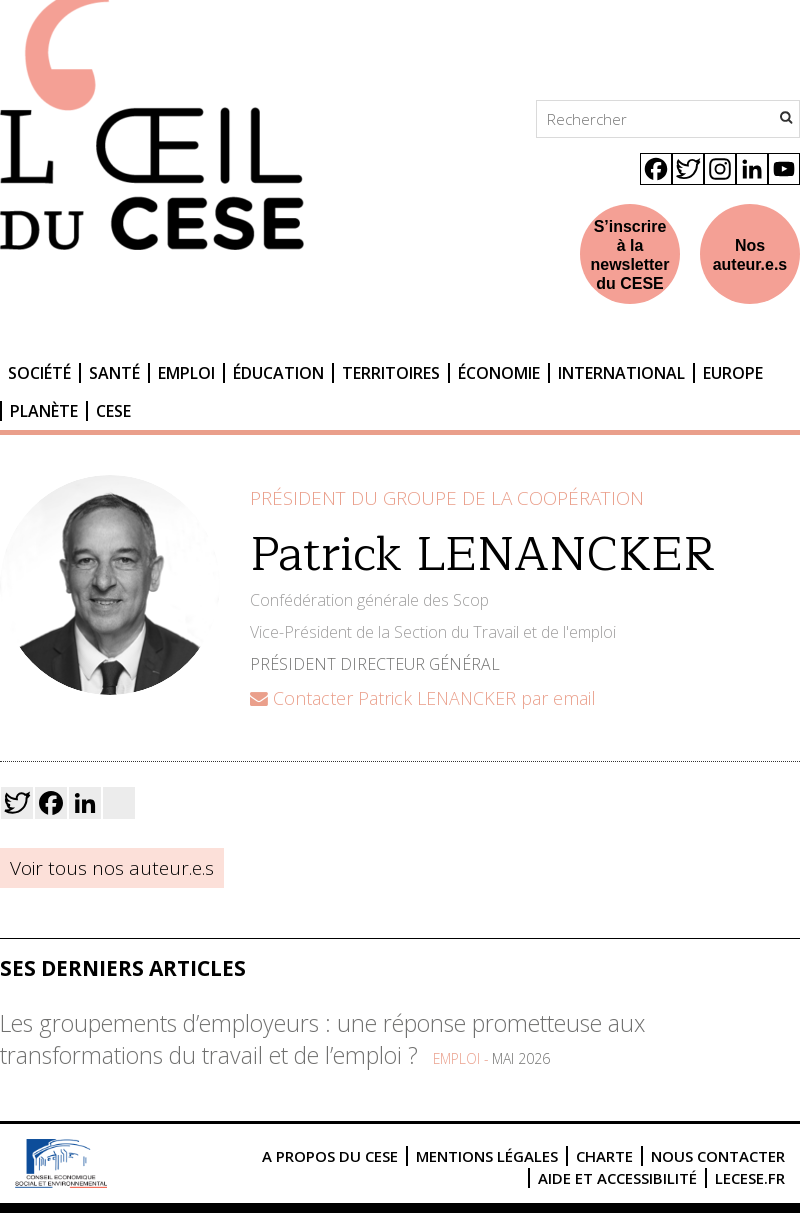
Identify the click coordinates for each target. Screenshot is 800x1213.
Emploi (186, 373)
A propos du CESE (330, 1156)
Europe (733, 373)
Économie (499, 373)
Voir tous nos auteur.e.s (112, 868)
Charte (604, 1156)
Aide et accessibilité (617, 1178)
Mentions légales (487, 1156)
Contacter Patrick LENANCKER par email (423, 698)
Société (39, 373)
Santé (114, 373)
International (621, 373)
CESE (113, 411)
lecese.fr (750, 1178)
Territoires (391, 373)
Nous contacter (718, 1156)
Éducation (278, 373)
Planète (44, 411)
